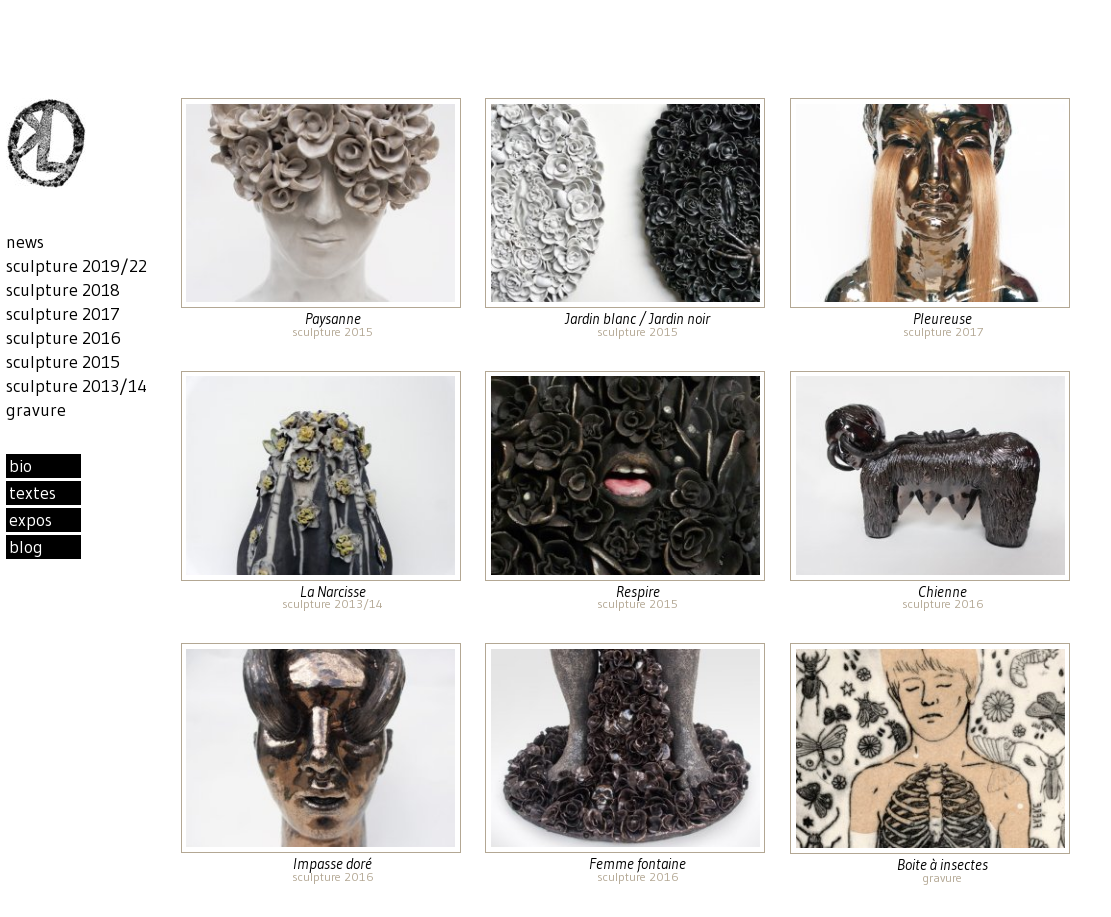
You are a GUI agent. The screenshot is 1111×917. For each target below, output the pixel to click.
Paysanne (333, 318)
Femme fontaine (637, 863)
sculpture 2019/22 (76, 266)
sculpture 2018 (63, 290)
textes (32, 493)
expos (30, 520)
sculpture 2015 (332, 331)
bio (20, 466)
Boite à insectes (942, 864)
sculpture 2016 (943, 603)
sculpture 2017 (943, 331)
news (25, 242)
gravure (942, 877)
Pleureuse (942, 318)
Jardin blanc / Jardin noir (637, 318)
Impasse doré (332, 863)
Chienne (942, 591)
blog (26, 547)
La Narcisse (333, 591)
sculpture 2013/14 (332, 603)
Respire (638, 591)
